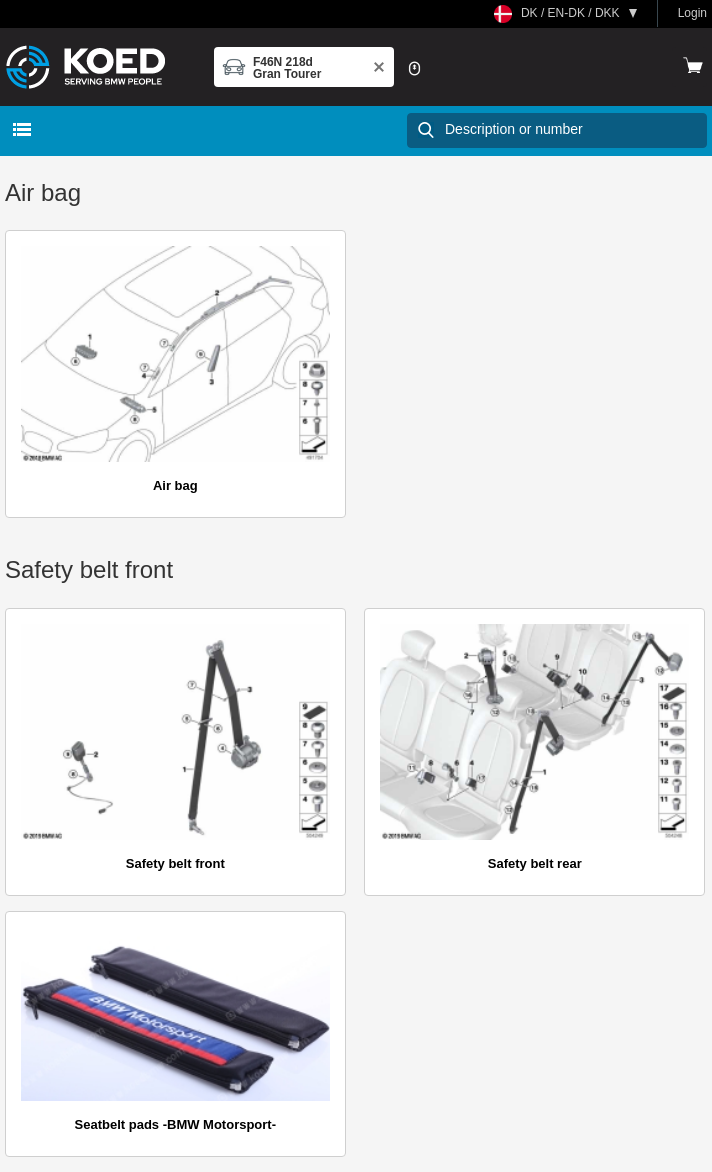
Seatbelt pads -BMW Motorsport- (176, 1124)
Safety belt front (175, 863)
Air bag (175, 485)
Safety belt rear (535, 863)
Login (692, 13)
